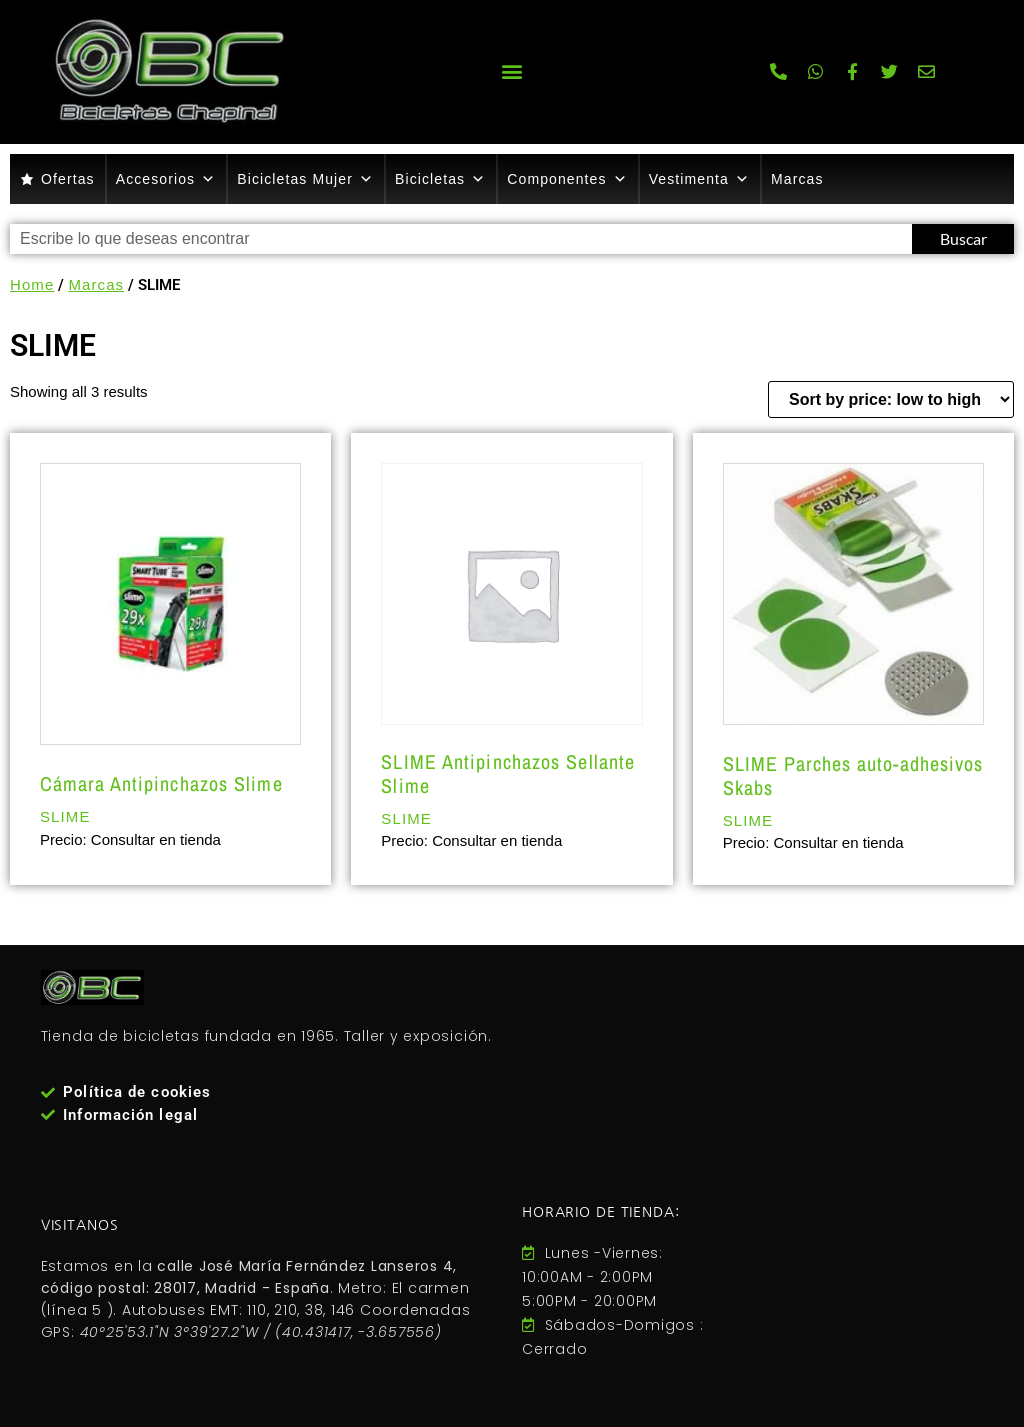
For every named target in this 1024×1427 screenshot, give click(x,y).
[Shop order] (891, 399)
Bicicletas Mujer (305, 179)
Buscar (963, 238)
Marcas (797, 179)
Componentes (567, 179)
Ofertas (68, 179)
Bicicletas (440, 179)
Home (32, 284)
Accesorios (166, 179)
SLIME (65, 816)
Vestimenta (699, 179)
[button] (511, 71)
